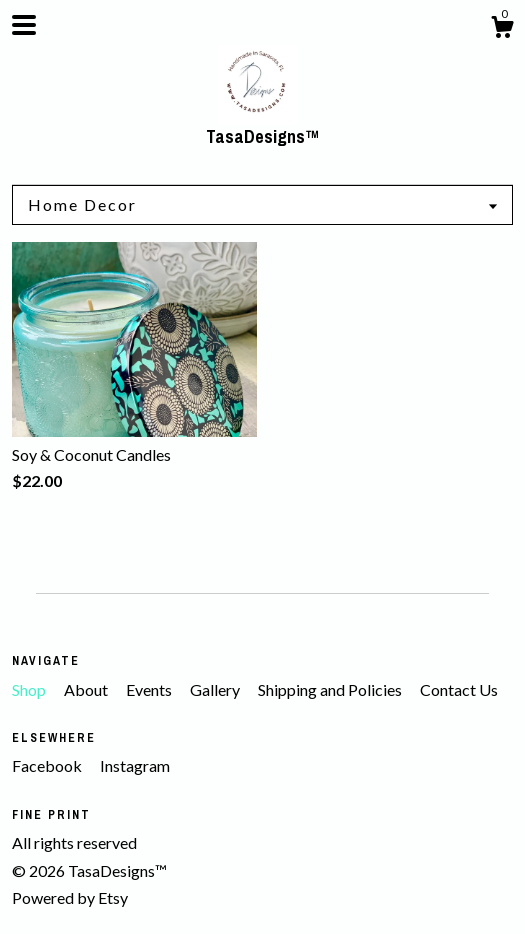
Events (150, 689)
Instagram (135, 765)
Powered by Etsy (70, 897)
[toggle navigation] (24, 25)
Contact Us (459, 689)
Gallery (216, 689)
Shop (30, 689)
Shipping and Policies (331, 689)
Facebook (48, 765)
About (87, 689)
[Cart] (502, 30)
